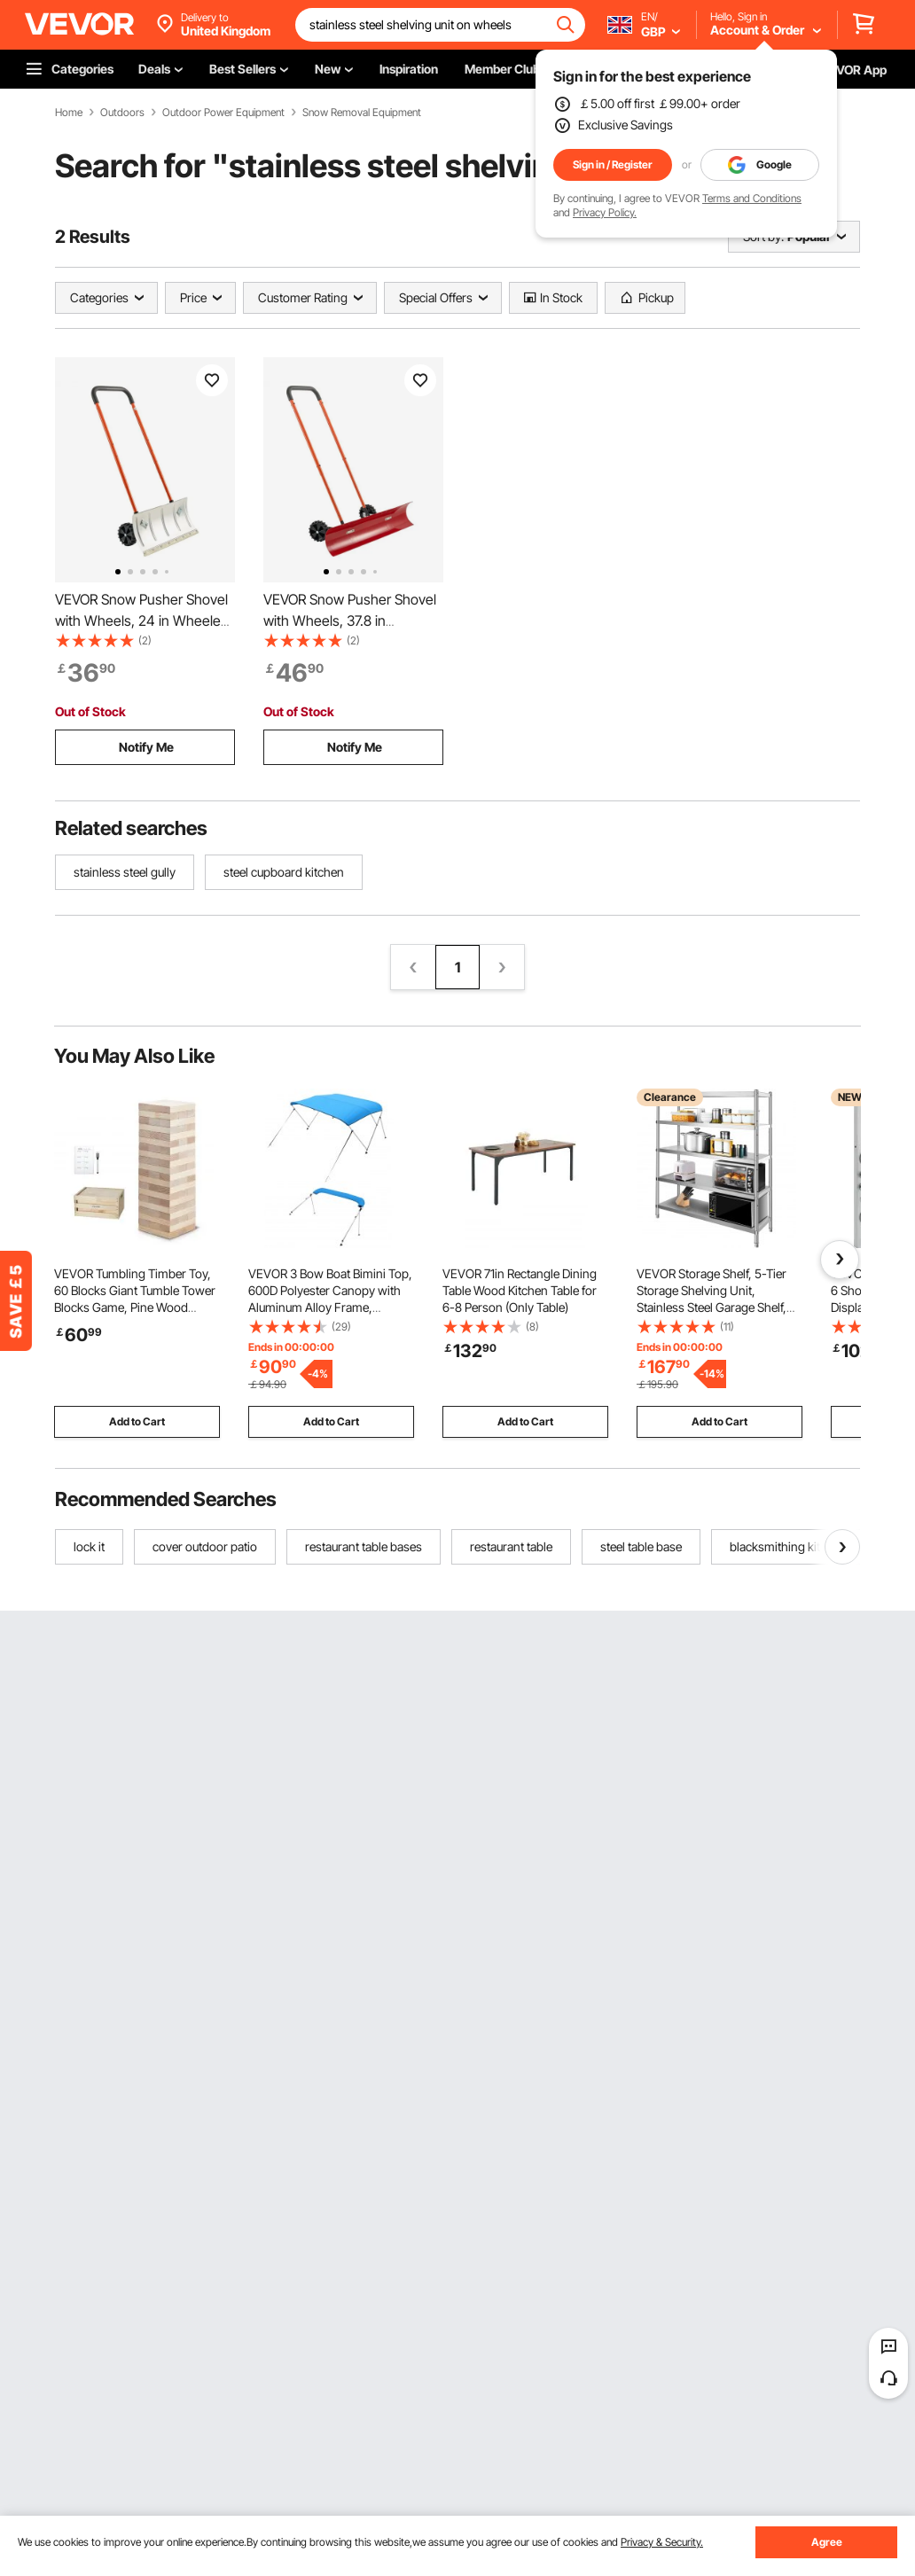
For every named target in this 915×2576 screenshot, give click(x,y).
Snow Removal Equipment (361, 112)
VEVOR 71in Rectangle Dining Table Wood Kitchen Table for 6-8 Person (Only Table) (519, 1290)
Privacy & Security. (662, 2542)
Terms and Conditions (752, 198)
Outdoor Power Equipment (223, 112)
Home (68, 112)
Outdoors (122, 112)
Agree (826, 2542)
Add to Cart (137, 1421)
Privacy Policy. (605, 212)
